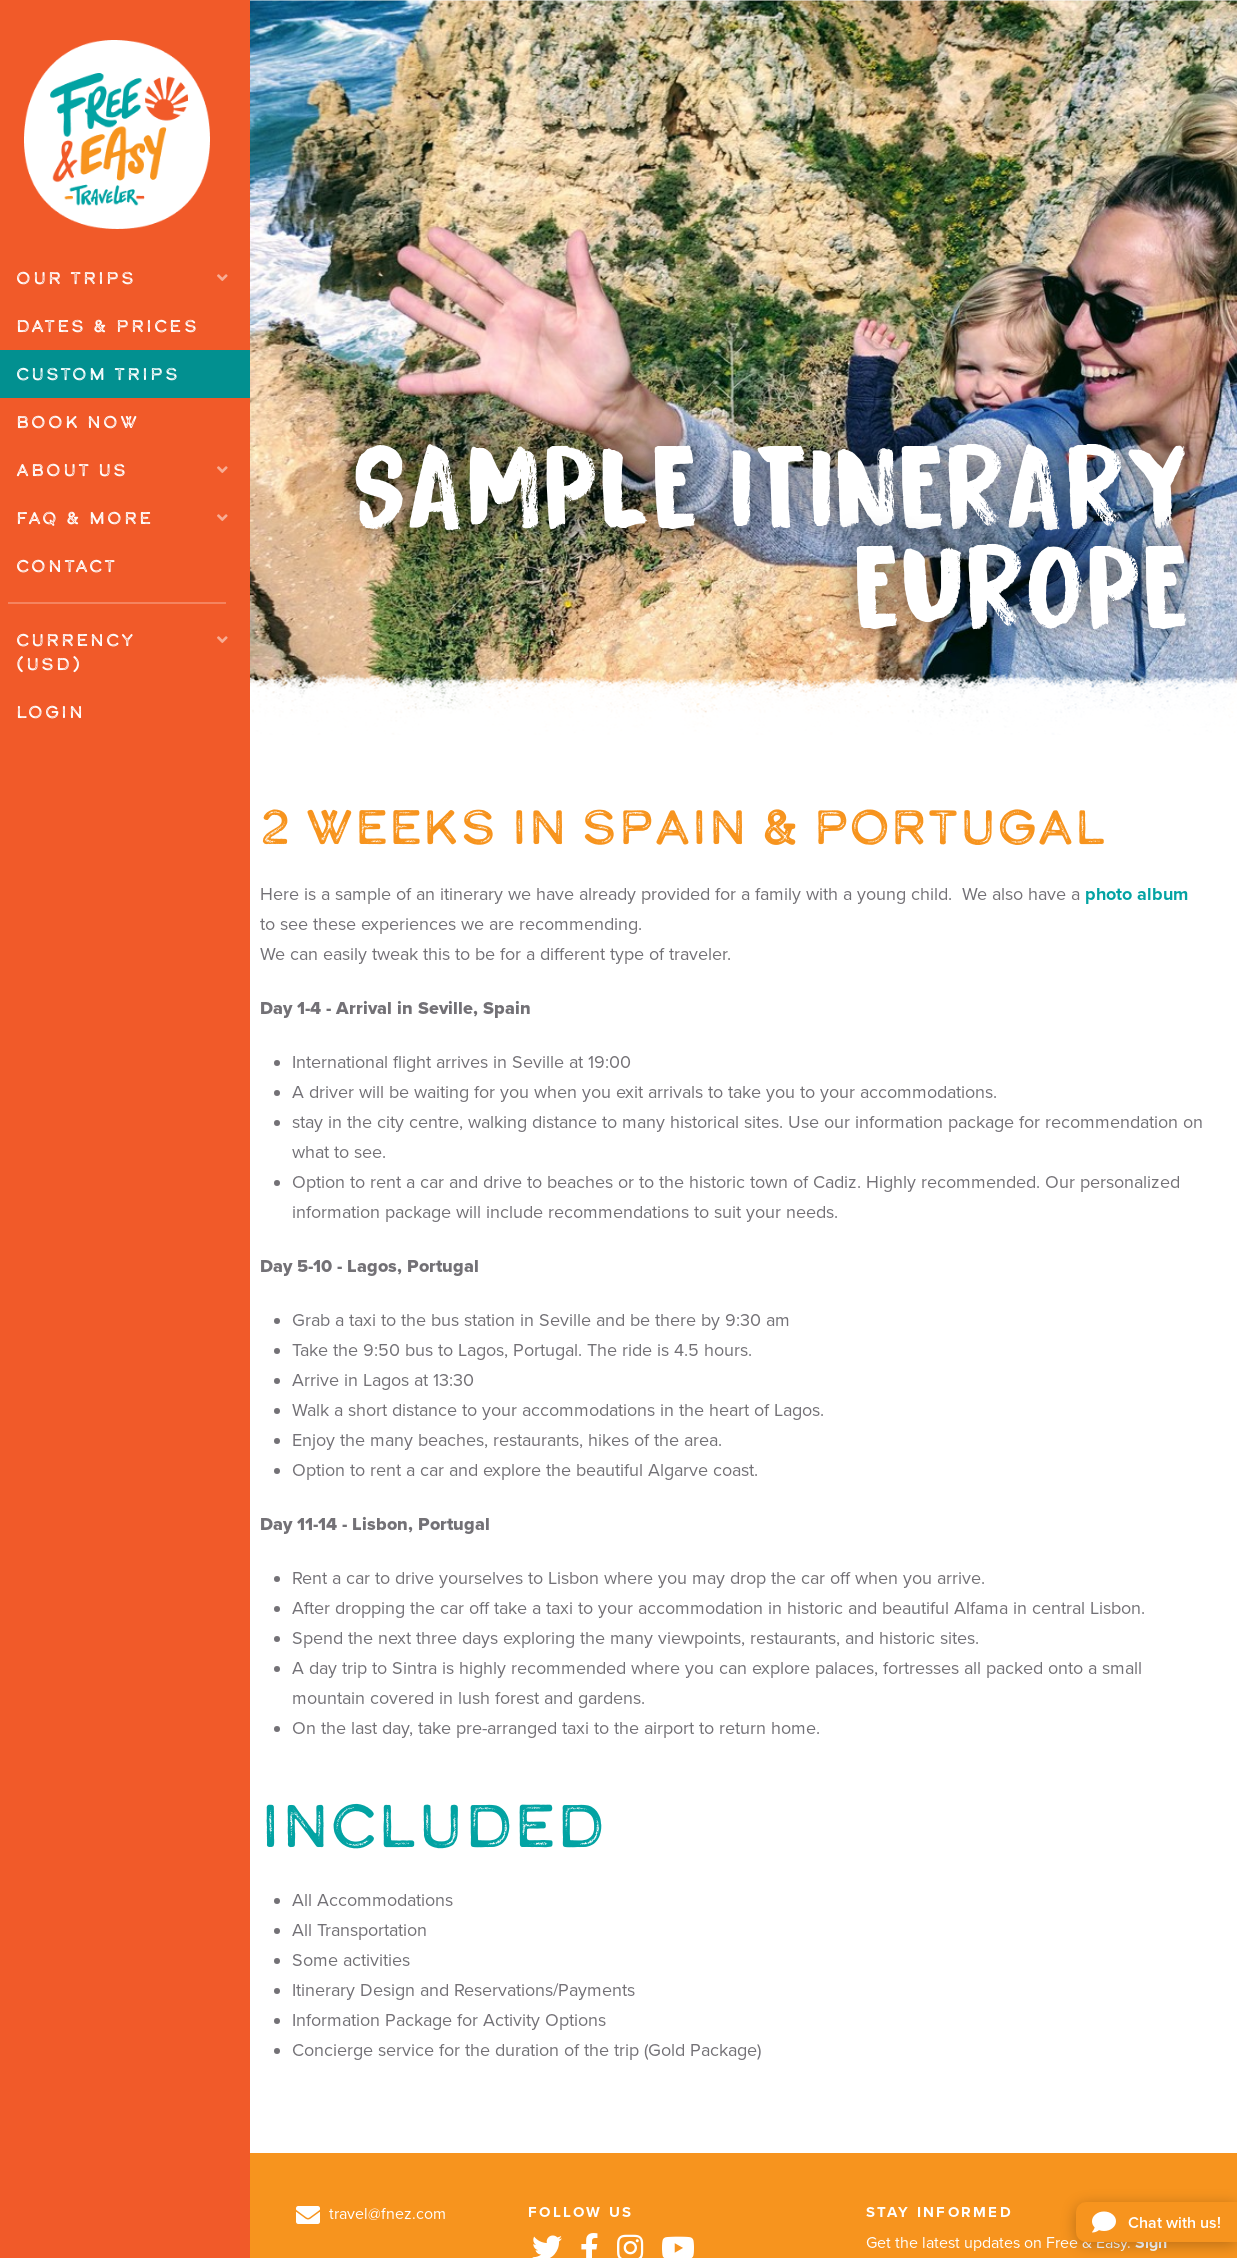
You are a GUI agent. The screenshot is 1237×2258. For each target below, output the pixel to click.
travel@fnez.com (371, 2214)
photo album (1136, 894)
